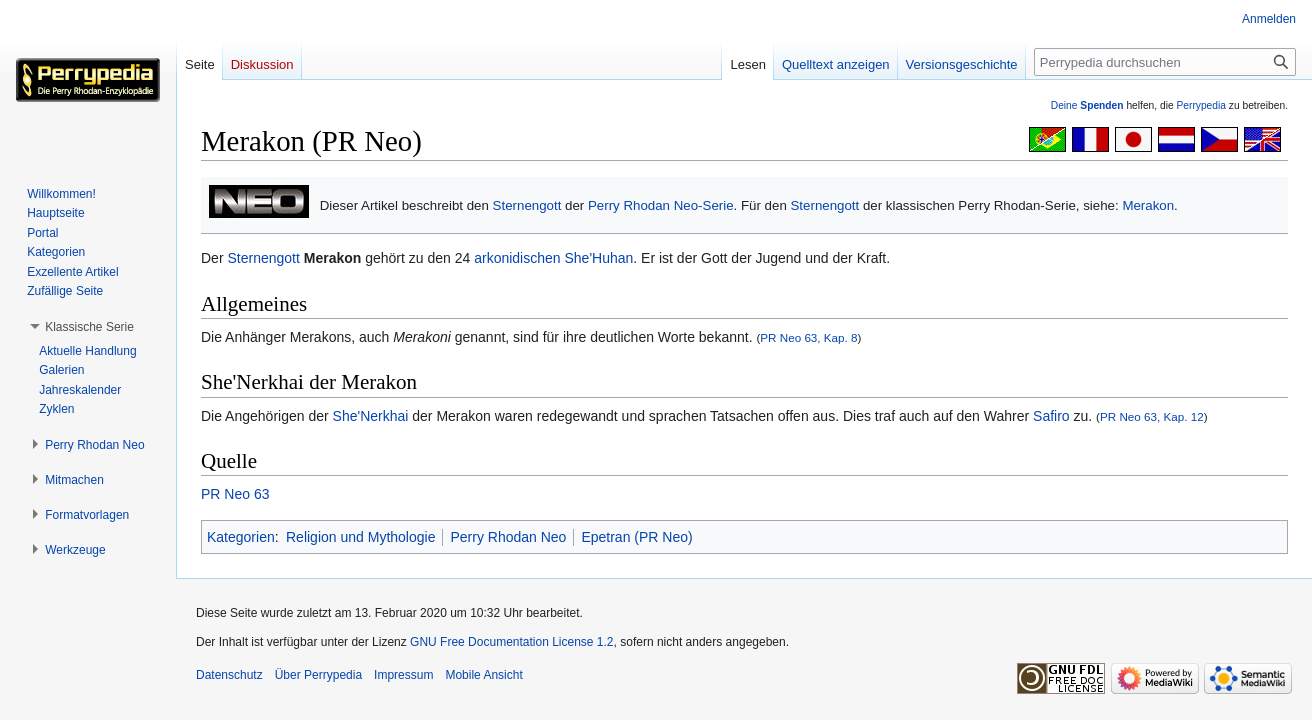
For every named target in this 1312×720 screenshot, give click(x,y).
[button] (89, 327)
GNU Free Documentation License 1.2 (511, 642)
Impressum (403, 675)
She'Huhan (598, 258)
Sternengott (527, 205)
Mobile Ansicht (483, 675)
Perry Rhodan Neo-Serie (661, 205)
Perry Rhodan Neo (508, 537)
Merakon (1148, 205)
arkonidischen (517, 258)
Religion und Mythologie (360, 537)
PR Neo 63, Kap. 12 (1152, 416)
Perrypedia (1201, 105)
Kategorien (241, 537)
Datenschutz (229, 675)
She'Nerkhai (371, 416)
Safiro (1051, 416)
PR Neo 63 (235, 494)
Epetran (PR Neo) (636, 537)
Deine (1087, 105)
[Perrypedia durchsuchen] (1165, 62)
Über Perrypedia (318, 675)
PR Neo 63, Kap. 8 (808, 337)
